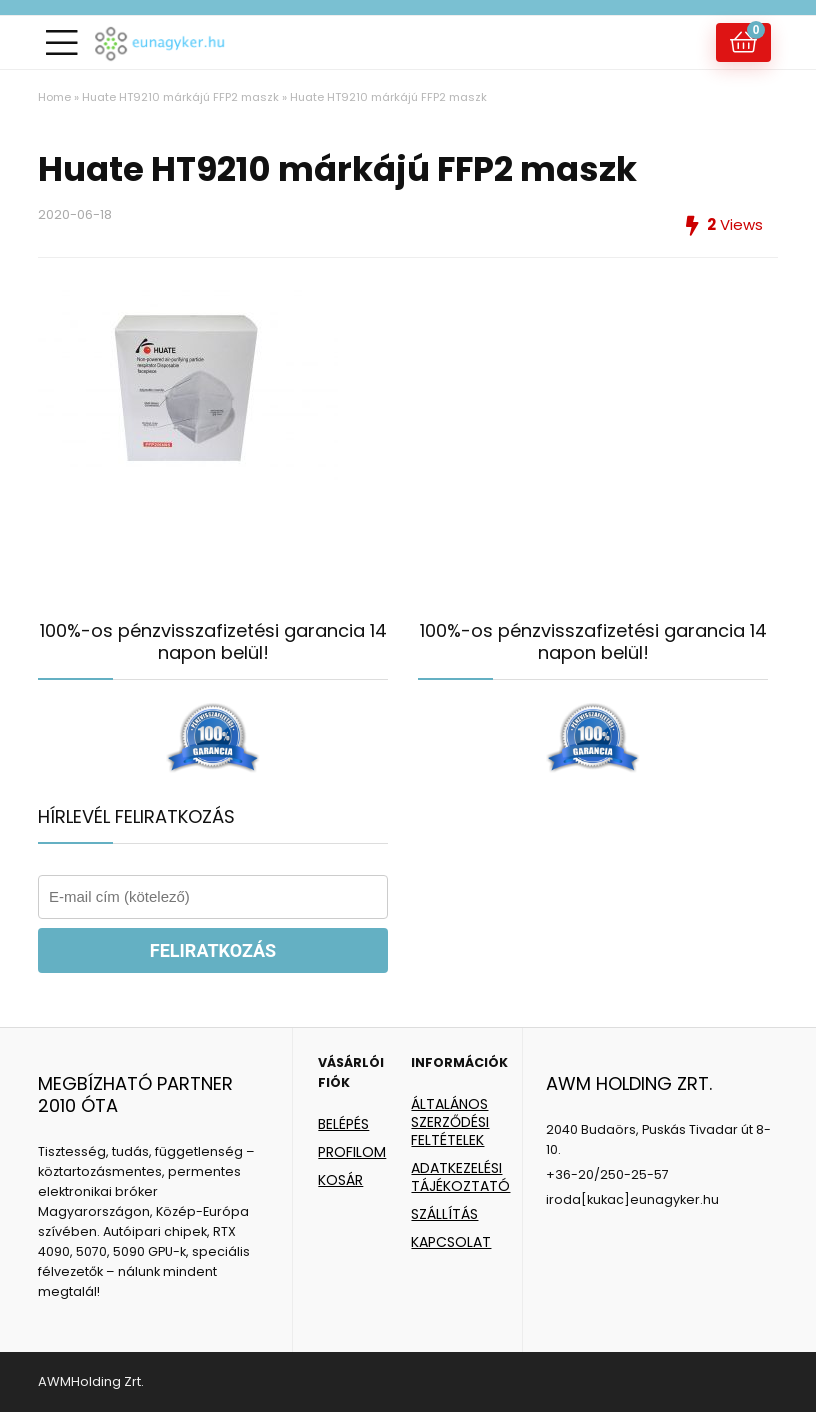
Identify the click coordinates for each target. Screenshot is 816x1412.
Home (54, 97)
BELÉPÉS (343, 1124)
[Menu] (62, 42)
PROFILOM (352, 1152)
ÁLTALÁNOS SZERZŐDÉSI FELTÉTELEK (450, 1122)
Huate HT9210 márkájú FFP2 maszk (180, 97)
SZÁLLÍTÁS (444, 1214)
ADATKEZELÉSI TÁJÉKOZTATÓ (460, 1177)
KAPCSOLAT (451, 1242)
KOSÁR (340, 1180)
